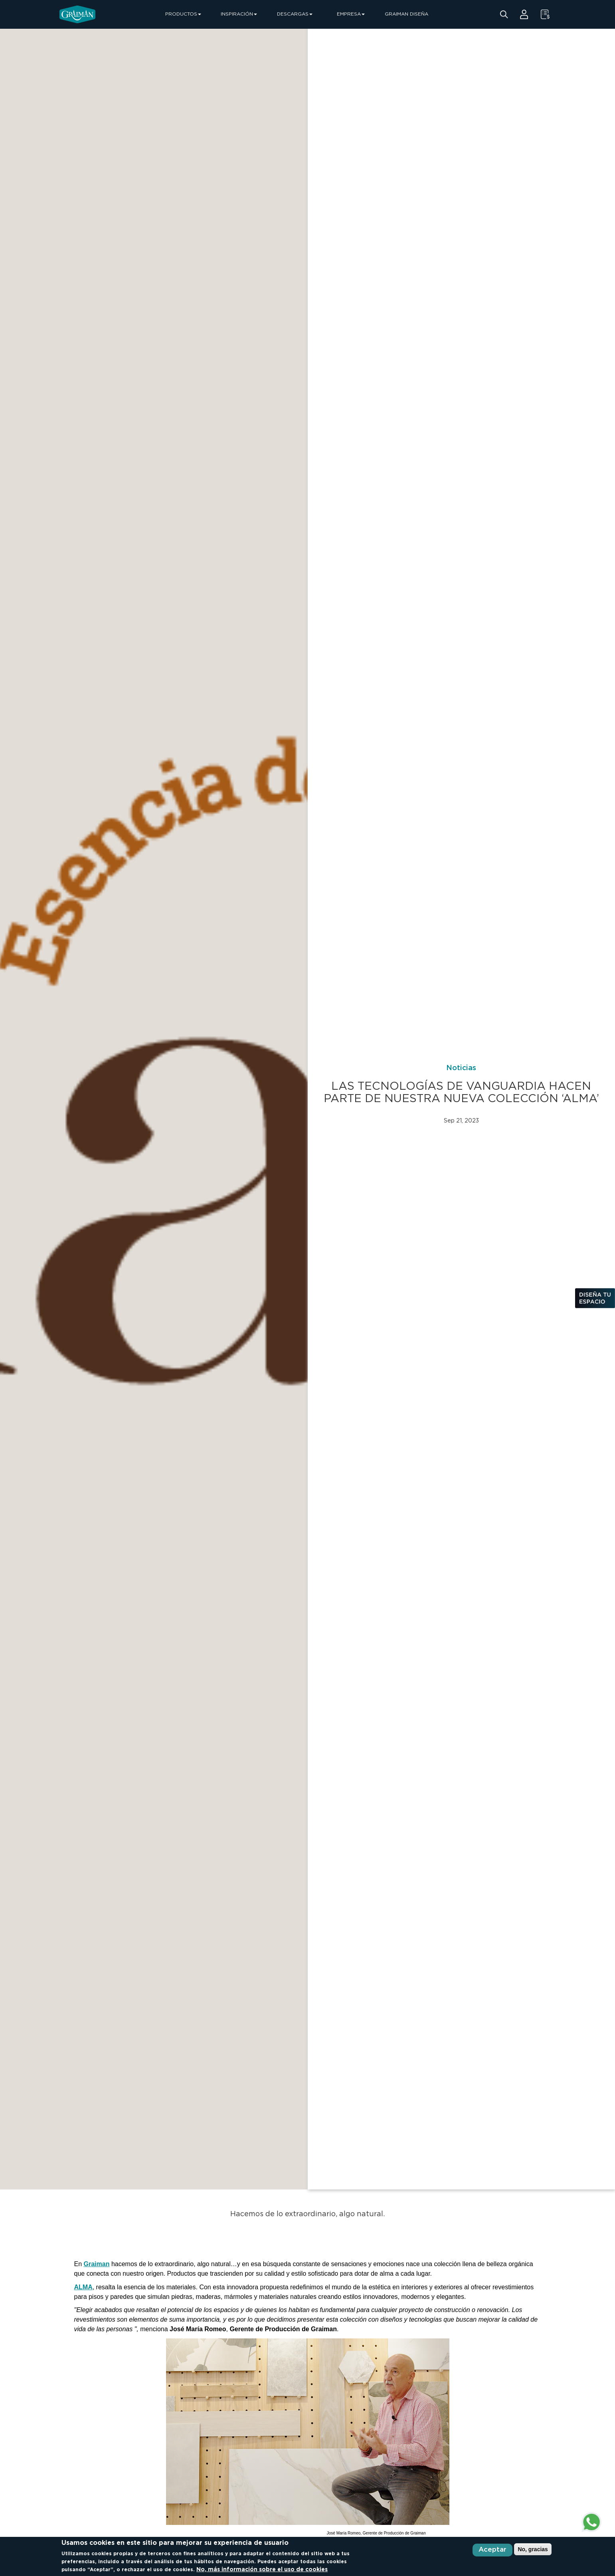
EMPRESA (351, 14)
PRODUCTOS (183, 14)
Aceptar (492, 2550)
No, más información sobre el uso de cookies (262, 2569)
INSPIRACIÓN (239, 14)
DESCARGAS (294, 14)
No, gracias (533, 2549)
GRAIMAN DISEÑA (406, 14)
